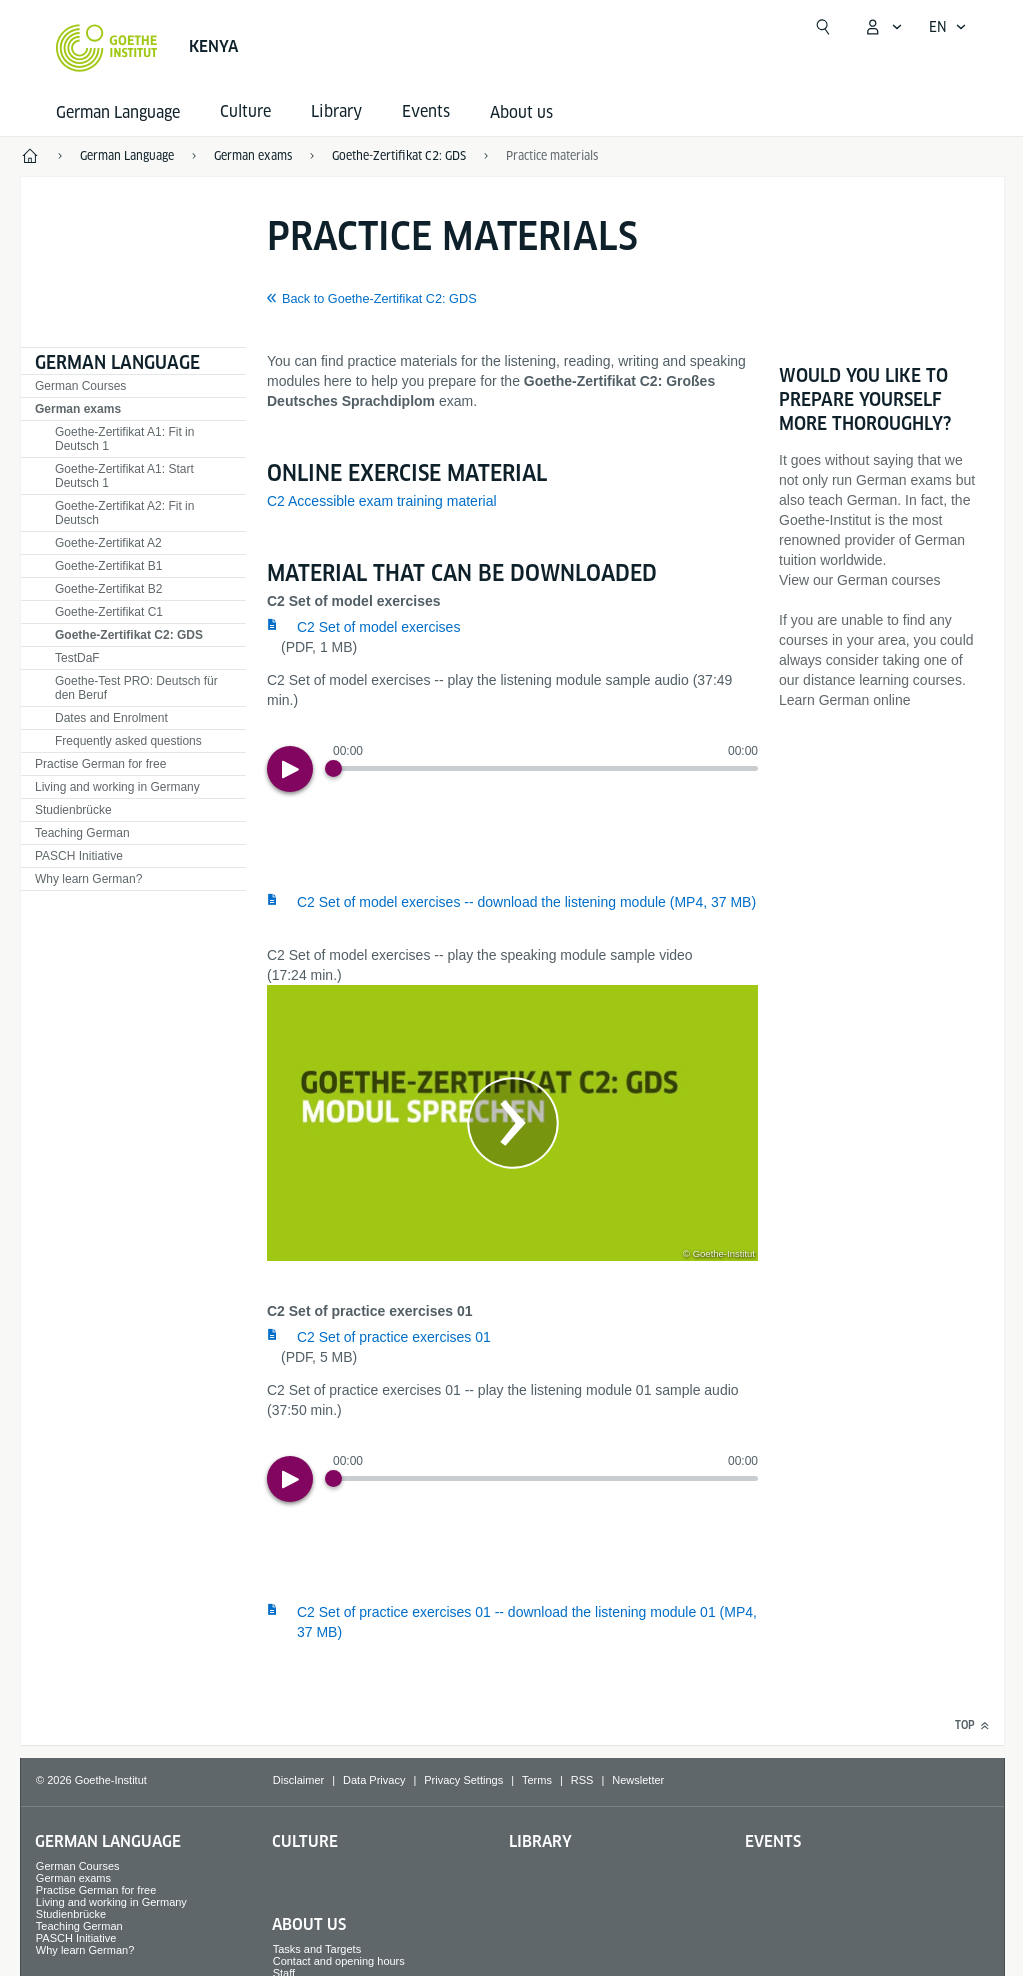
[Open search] (823, 27)
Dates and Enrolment (111, 718)
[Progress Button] (333, 768)
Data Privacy (374, 1780)
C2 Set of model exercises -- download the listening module (526, 902)
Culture (305, 1841)
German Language (118, 112)
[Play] (290, 769)
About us (521, 112)
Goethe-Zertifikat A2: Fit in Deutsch (124, 513)
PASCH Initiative (79, 856)
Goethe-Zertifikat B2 (108, 589)
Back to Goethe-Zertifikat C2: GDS (379, 299)
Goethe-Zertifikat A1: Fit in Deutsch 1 (124, 439)
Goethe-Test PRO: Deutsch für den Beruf (136, 688)
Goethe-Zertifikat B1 (108, 566)
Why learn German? (88, 879)
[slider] (545, 768)
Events (773, 1841)
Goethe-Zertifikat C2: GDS (129, 635)
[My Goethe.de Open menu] (883, 27)
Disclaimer (298, 1780)
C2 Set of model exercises (378, 627)
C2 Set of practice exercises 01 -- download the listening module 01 (527, 1622)
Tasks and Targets (317, 1949)
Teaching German (82, 833)
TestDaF (77, 658)
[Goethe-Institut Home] (106, 48)
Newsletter (638, 1780)
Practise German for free (100, 764)
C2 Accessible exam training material (382, 501)
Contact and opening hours (339, 1961)
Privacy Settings (463, 1780)
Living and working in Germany (117, 787)
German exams (78, 409)
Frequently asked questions (128, 741)
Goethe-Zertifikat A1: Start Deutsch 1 (124, 476)
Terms (537, 1780)
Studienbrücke (73, 810)
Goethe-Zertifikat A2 (108, 543)
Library (540, 1841)
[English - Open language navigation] (948, 27)
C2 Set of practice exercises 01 (394, 1337)
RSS (582, 1780)
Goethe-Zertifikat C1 (109, 612)
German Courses (80, 386)
